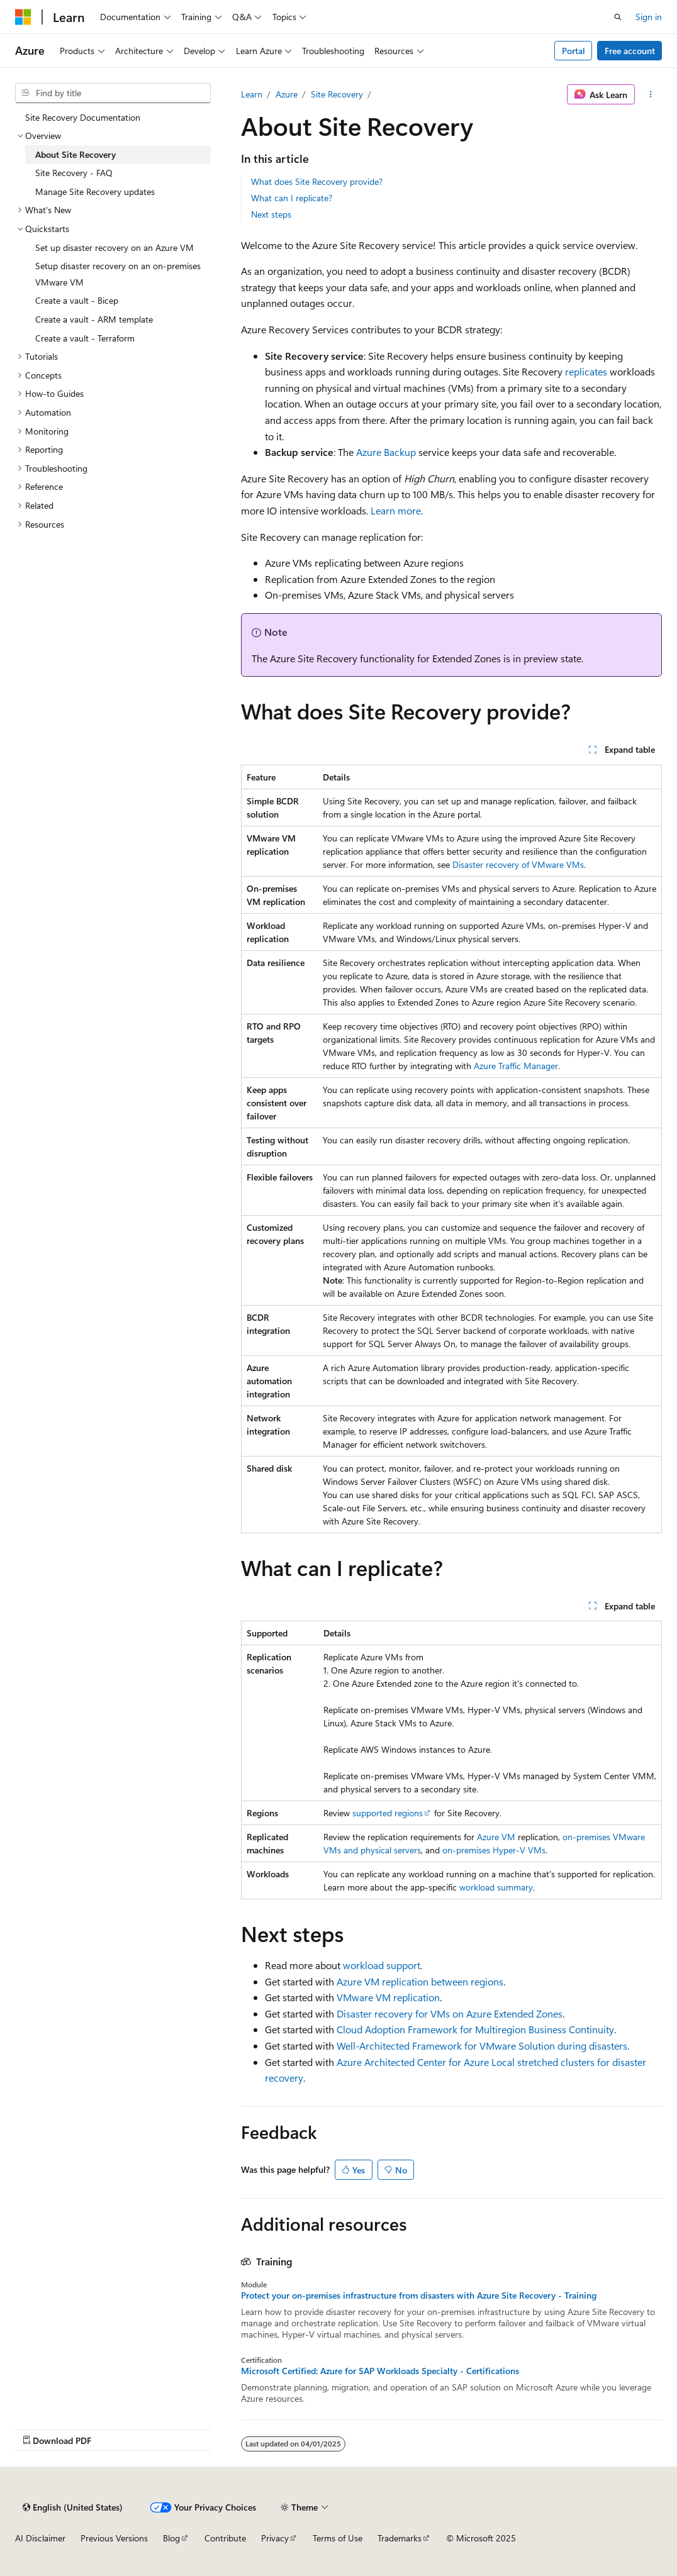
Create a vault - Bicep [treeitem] (76, 300)
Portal (573, 51)
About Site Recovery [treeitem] (75, 154)
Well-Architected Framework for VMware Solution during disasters (482, 2045)
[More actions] (651, 94)
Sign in (648, 17)
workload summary (496, 1887)
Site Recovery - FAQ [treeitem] (74, 173)
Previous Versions (114, 2538)
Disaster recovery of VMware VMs (518, 864)
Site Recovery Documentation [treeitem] (82, 117)
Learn (251, 94)
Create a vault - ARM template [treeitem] (94, 319)
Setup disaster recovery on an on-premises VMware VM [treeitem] (118, 274)
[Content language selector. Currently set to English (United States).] (72, 2507)
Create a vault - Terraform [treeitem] (85, 338)
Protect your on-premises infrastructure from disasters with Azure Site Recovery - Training (418, 2295)
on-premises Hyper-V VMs (494, 1850)
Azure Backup (386, 451)
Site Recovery (337, 94)
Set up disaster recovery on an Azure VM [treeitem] (114, 247)
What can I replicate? (291, 198)
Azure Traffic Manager (516, 1066)
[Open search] (617, 17)
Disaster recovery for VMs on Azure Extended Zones (449, 2013)
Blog (171, 2538)
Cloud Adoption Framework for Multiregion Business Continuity (475, 2029)
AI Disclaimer (40, 2538)
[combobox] (113, 93)
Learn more (396, 510)
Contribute (225, 2538)
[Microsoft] (23, 17)
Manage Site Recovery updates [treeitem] (95, 191)
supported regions (387, 1813)
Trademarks (400, 2538)
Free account (630, 51)
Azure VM (496, 1837)
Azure (287, 94)
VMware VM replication (388, 1997)
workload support (381, 1965)
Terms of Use (337, 2538)
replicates (586, 371)
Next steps (271, 214)
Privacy (275, 2538)
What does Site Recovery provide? (317, 181)
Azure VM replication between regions (420, 1981)
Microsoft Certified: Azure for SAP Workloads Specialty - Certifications (380, 2371)
